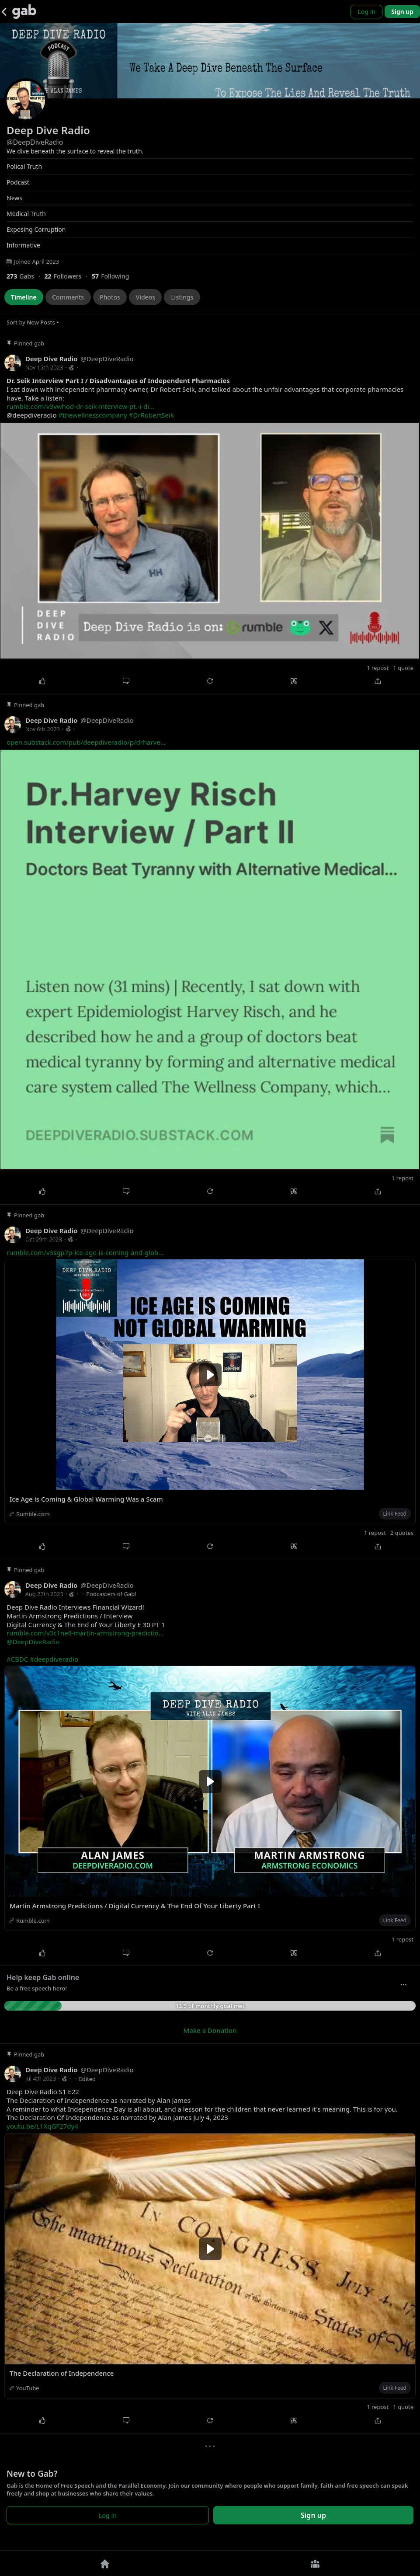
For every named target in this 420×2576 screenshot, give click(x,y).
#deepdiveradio (54, 1659)
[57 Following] (114, 276)
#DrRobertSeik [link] (151, 415)
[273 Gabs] (25, 276)
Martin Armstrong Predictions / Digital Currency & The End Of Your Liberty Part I (135, 1905)
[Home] (105, 2563)
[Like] (42, 681)
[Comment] (126, 681)
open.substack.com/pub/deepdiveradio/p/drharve (86, 742)
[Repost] (210, 681)
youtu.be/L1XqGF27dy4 (42, 2126)
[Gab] (24, 11)
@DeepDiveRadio (33, 1641)
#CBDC (17, 1659)
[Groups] (315, 2563)
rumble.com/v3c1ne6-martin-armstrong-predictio (85, 1632)
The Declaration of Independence (62, 2373)
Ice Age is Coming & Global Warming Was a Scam (86, 1499)
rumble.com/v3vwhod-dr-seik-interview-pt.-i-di (80, 406)
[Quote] (294, 681)
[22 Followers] (68, 276)
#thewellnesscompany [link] (92, 415)
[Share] (378, 681)
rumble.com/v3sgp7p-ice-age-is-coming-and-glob (85, 1252)
